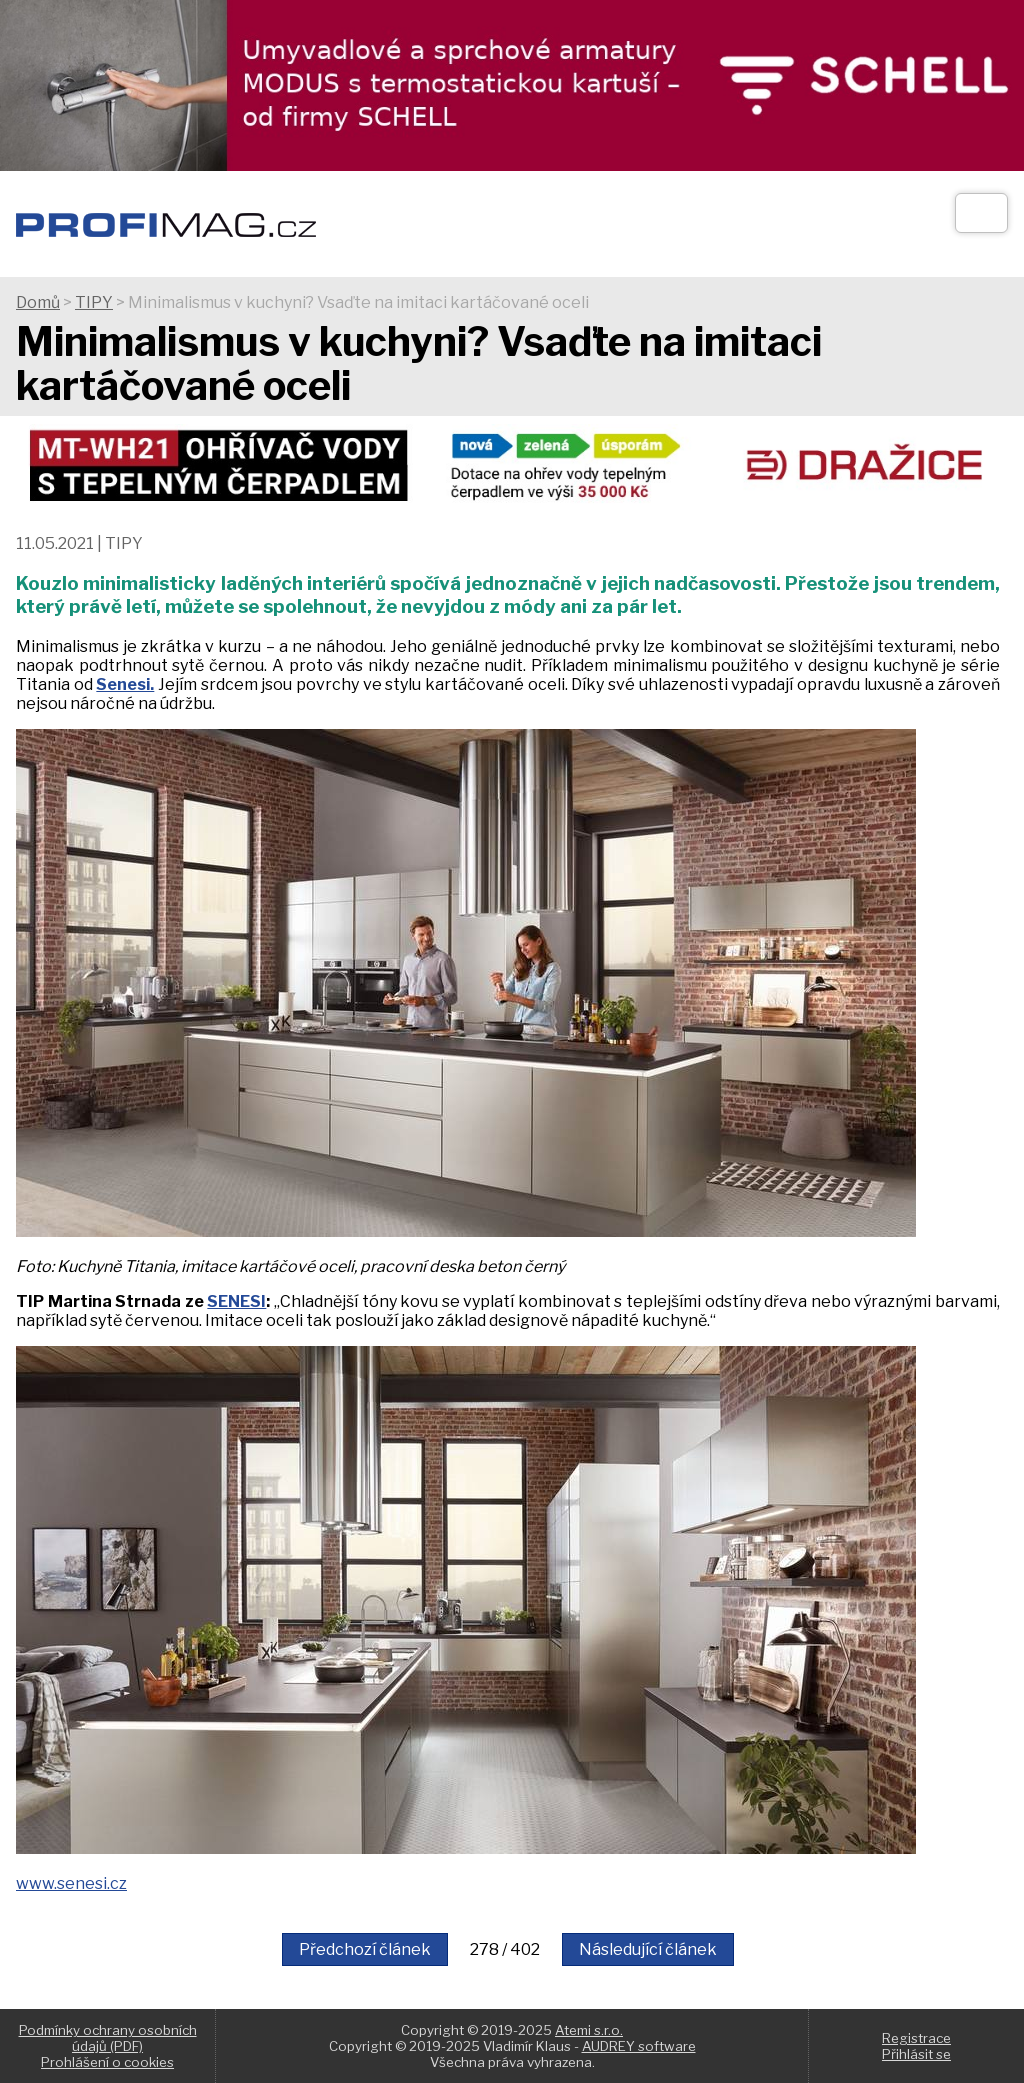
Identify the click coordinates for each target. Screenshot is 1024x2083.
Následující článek (648, 1949)
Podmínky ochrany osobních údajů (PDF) (108, 2038)
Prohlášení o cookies (107, 2062)
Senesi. (125, 684)
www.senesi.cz (71, 1883)
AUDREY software (639, 2046)
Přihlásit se (916, 2054)
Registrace (916, 2038)
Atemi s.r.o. (589, 2030)
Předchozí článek (365, 1949)
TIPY (94, 302)
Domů (38, 302)
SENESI (236, 1301)
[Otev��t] (981, 213)
